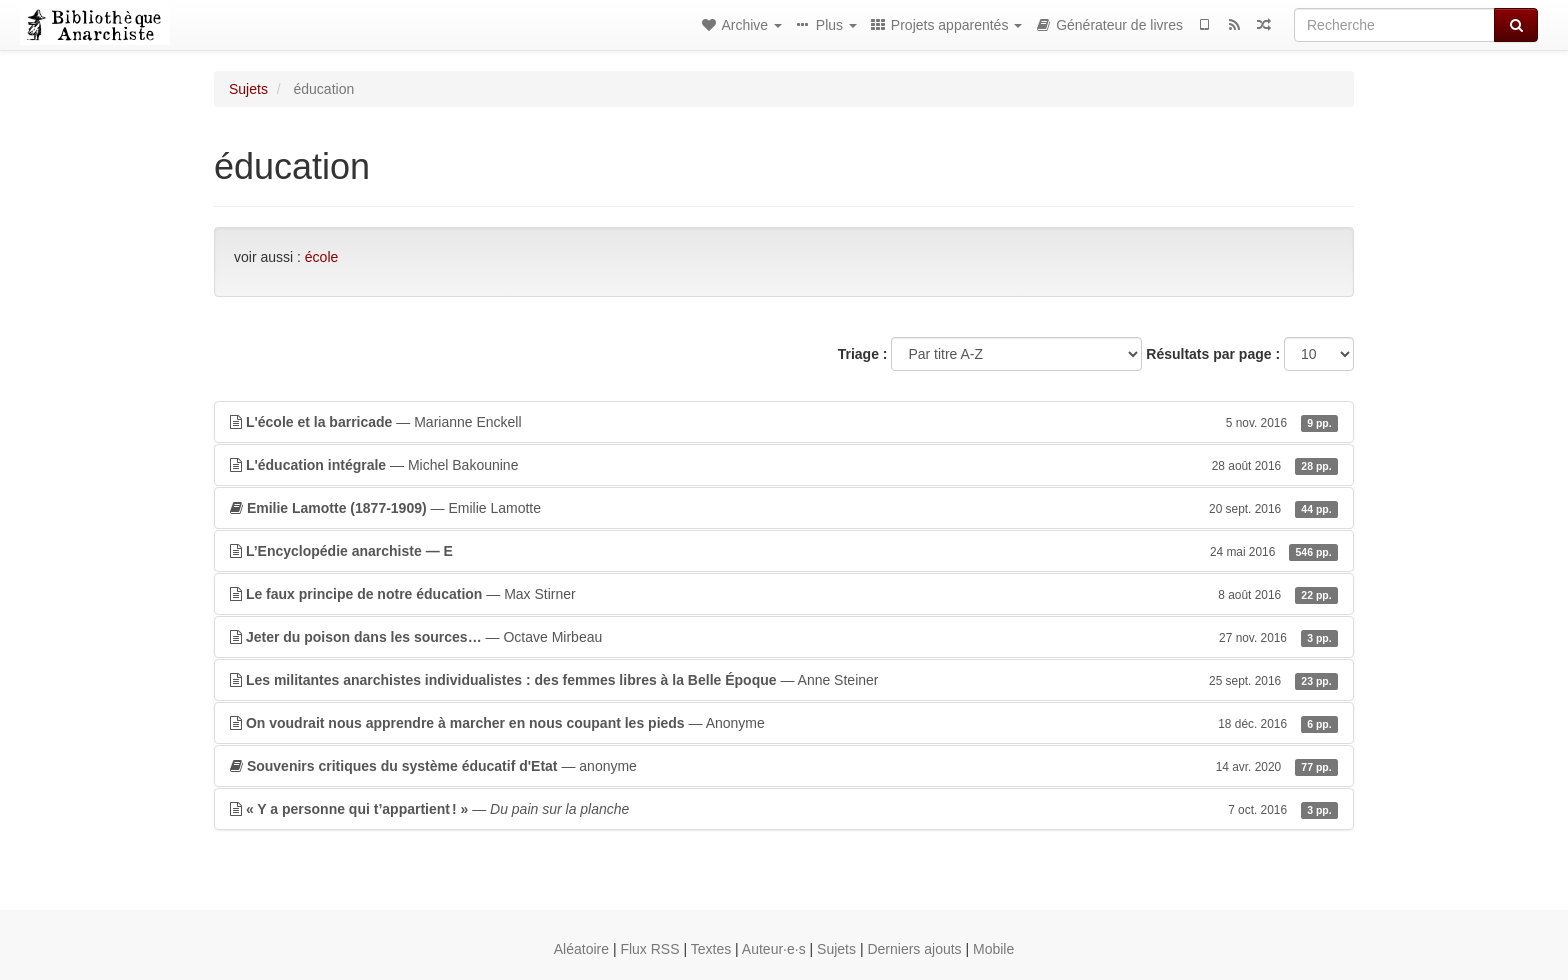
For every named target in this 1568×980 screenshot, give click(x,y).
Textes (711, 949)
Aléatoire (581, 949)
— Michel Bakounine (784, 465)
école (321, 257)
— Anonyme (784, 723)
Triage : (863, 354)
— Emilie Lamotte (784, 508)
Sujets (248, 89)
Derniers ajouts (914, 949)
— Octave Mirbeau (784, 637)
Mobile (993, 949)
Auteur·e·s (774, 949)
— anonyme (784, 766)
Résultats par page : (1213, 354)
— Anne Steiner (784, 680)
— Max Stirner (784, 594)
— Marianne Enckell (784, 422)
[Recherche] (1394, 25)
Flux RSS (649, 949)
